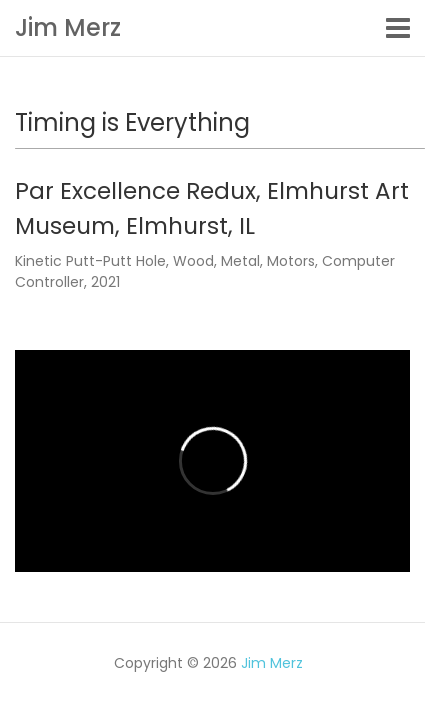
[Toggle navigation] (398, 28)
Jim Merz (68, 27)
